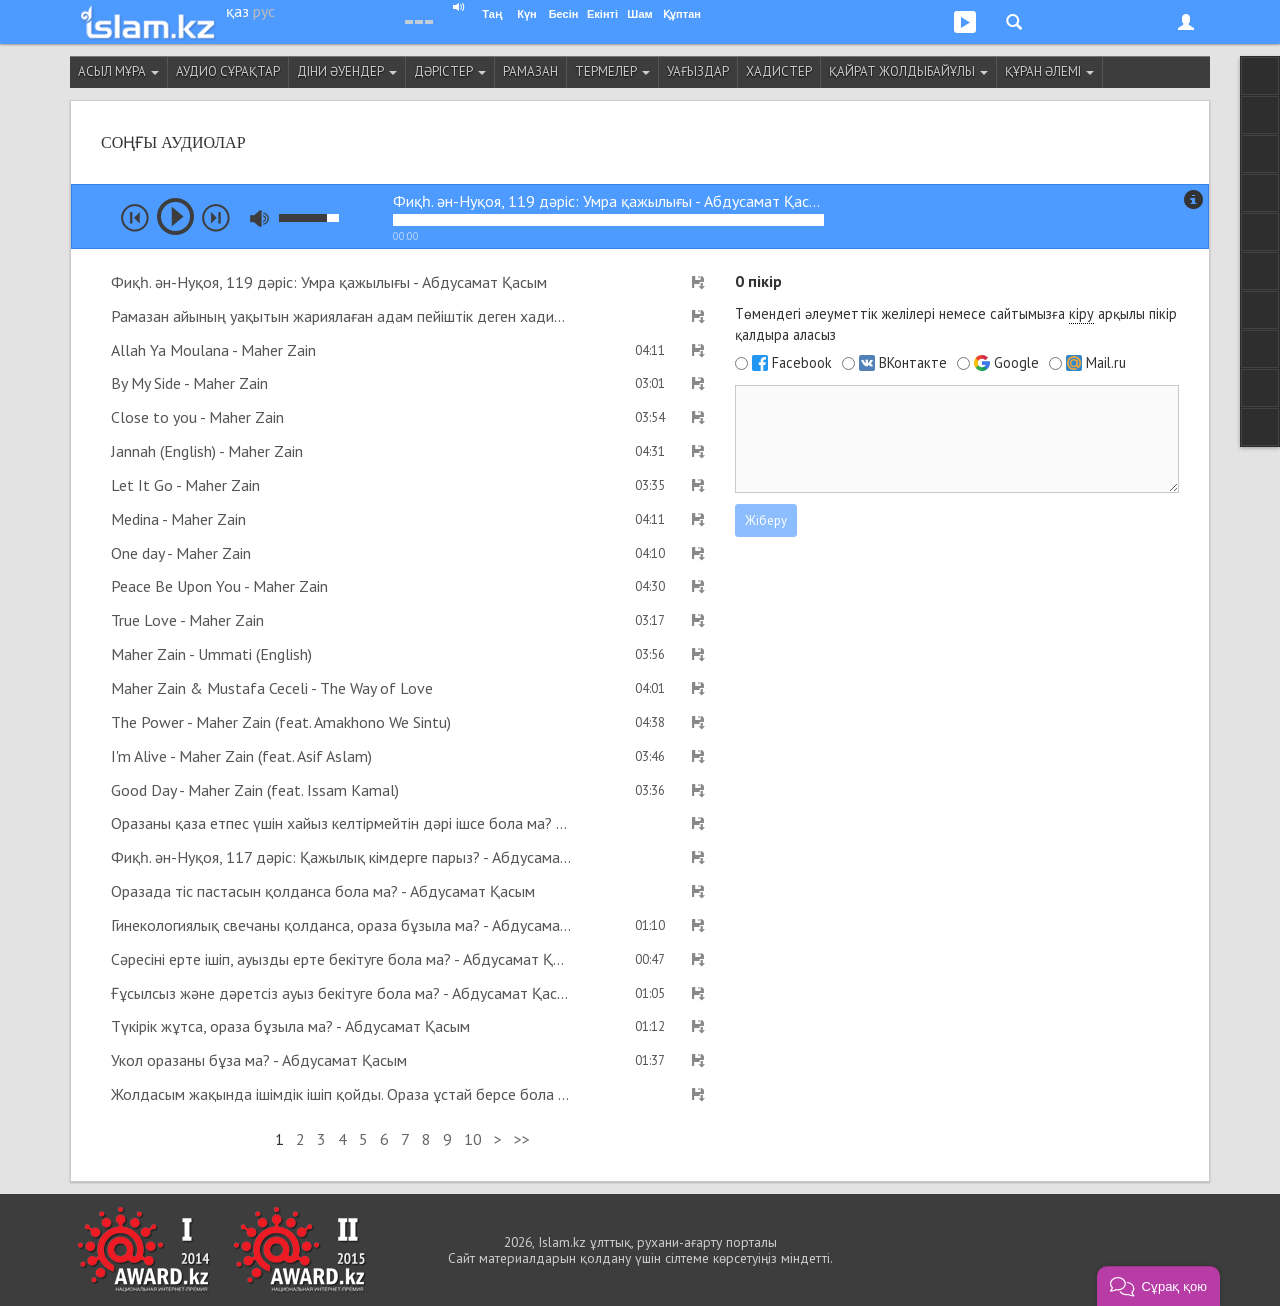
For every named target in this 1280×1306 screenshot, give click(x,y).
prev (135, 218)
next (216, 218)
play (175, 216)
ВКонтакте (913, 363)
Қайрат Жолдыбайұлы (908, 71)
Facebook (802, 363)
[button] (1158, 1286)
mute (259, 218)
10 (473, 1139)
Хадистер (779, 71)
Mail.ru (1106, 363)
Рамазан (530, 71)
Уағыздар (698, 71)
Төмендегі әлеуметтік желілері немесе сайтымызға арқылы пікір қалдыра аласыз (956, 324)
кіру (1081, 313)
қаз (237, 11)
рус (264, 11)
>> (522, 1139)
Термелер (612, 71)
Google (1016, 363)
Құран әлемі (1049, 71)
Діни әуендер (347, 71)
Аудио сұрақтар (228, 71)
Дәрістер (450, 71)
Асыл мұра (118, 71)
